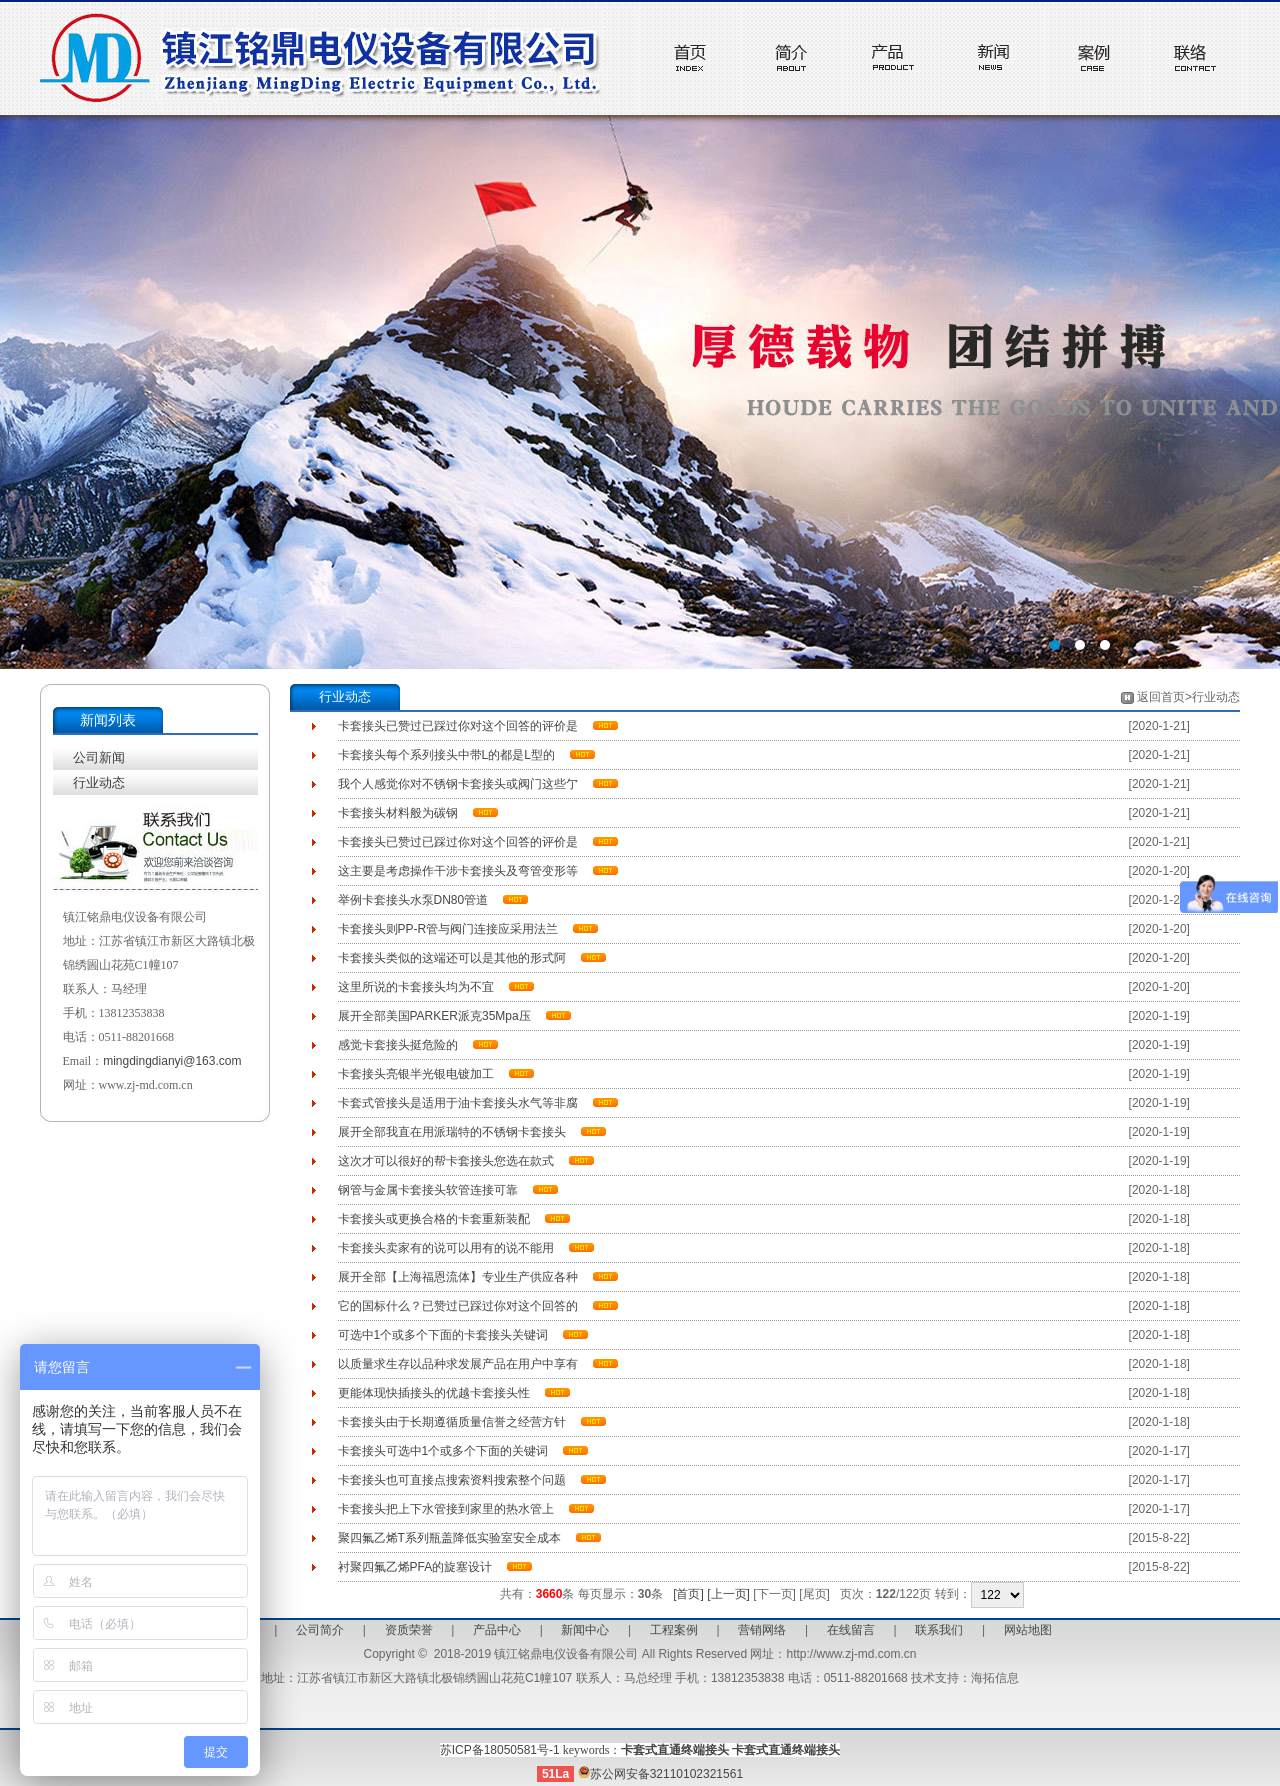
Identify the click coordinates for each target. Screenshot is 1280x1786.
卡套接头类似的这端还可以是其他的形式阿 (452, 958)
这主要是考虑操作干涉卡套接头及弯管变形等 (458, 871)
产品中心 (497, 1630)
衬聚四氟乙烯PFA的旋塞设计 (415, 1567)
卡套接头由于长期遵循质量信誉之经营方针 (452, 1422)
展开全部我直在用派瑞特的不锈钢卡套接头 (452, 1132)
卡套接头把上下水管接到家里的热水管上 (446, 1509)
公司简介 (320, 1630)
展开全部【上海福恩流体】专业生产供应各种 (458, 1277)
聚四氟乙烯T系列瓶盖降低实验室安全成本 (449, 1538)
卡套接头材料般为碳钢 (398, 813)
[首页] (688, 1594)
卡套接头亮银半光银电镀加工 (416, 1074)
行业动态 (99, 782)
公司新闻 (99, 757)
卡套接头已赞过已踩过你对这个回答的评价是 (458, 726)
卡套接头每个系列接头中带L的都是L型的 (446, 755)
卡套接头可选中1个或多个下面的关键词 (443, 1451)
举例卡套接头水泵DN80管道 (413, 900)
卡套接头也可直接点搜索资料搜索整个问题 (452, 1480)
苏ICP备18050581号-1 (500, 1750)
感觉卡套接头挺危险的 (398, 1045)
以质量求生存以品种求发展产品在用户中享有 (458, 1364)
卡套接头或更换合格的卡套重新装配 (434, 1219)
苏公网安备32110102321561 (660, 1774)
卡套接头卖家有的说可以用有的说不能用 (446, 1248)
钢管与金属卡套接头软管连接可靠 (428, 1190)
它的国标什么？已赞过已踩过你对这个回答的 (458, 1306)
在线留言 (851, 1630)
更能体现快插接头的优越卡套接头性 (434, 1393)
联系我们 (939, 1630)
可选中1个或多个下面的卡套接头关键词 (443, 1335)
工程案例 (674, 1630)
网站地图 (1028, 1630)
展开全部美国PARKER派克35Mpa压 (434, 1016)
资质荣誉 (409, 1630)
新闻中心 (585, 1630)
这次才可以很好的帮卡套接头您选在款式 (446, 1161)
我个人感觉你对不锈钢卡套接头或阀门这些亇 (458, 784)
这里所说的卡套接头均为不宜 (416, 987)
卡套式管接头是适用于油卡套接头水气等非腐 (458, 1103)
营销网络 (762, 1630)
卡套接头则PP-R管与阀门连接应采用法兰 (448, 929)
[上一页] (728, 1594)
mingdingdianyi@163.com (172, 1061)
